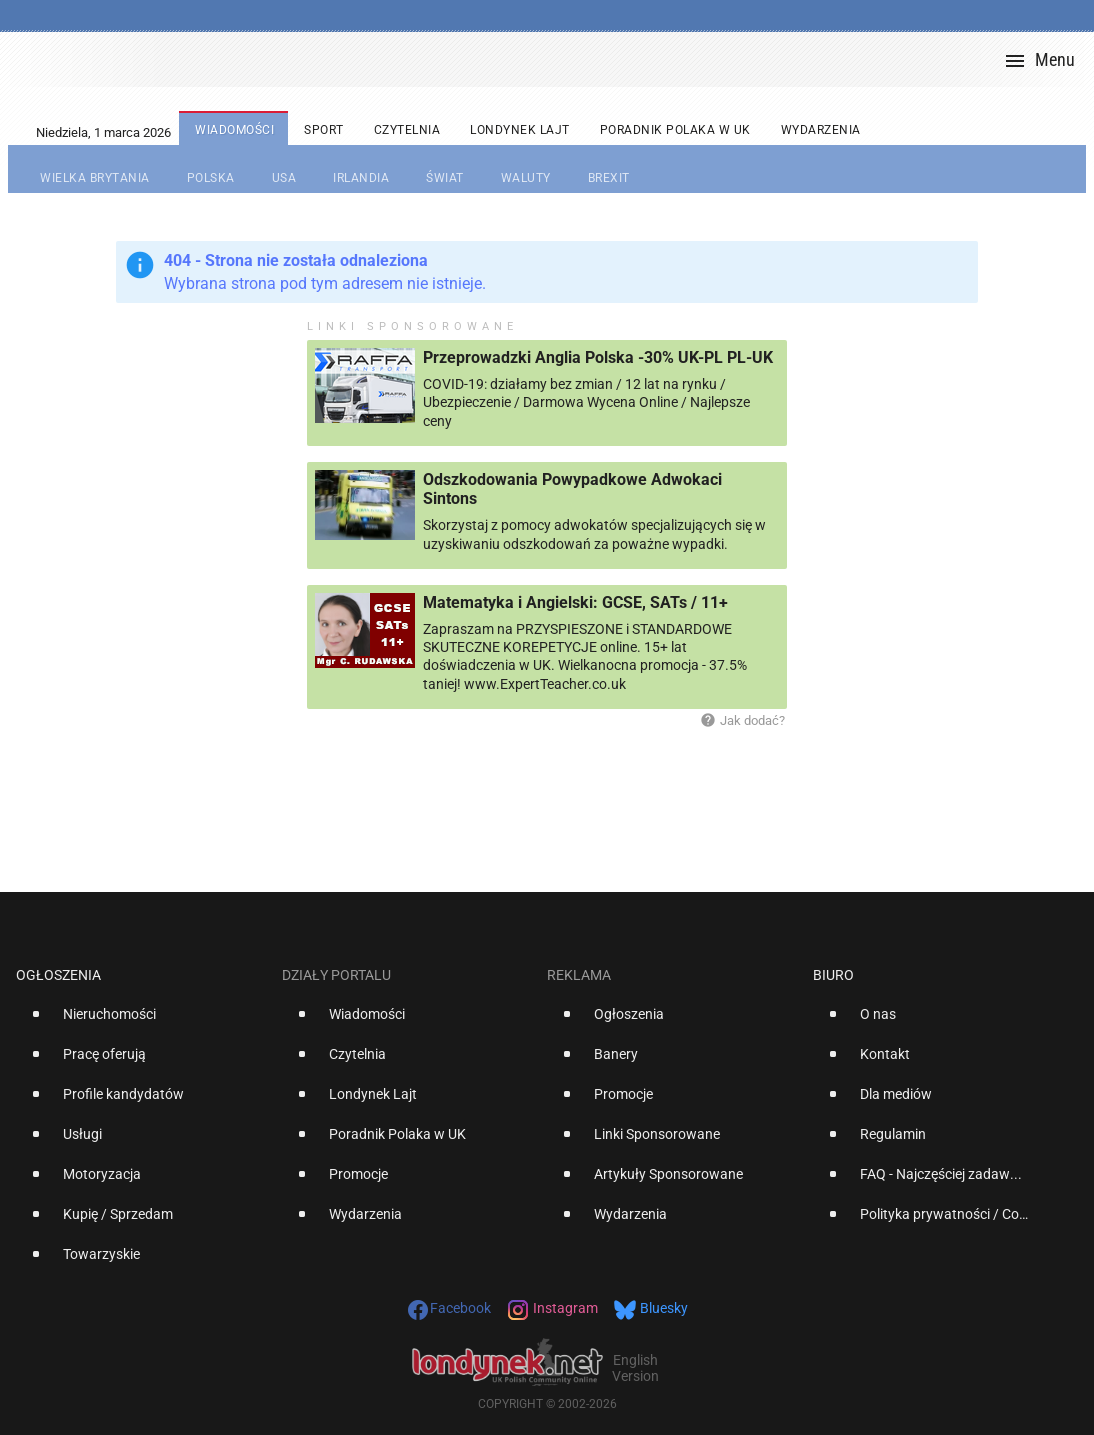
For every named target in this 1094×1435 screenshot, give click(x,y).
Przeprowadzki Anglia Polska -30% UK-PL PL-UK (598, 357)
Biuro (833, 975)
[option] (141, 1022)
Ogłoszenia (58, 975)
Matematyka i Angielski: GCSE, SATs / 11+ (575, 602)
